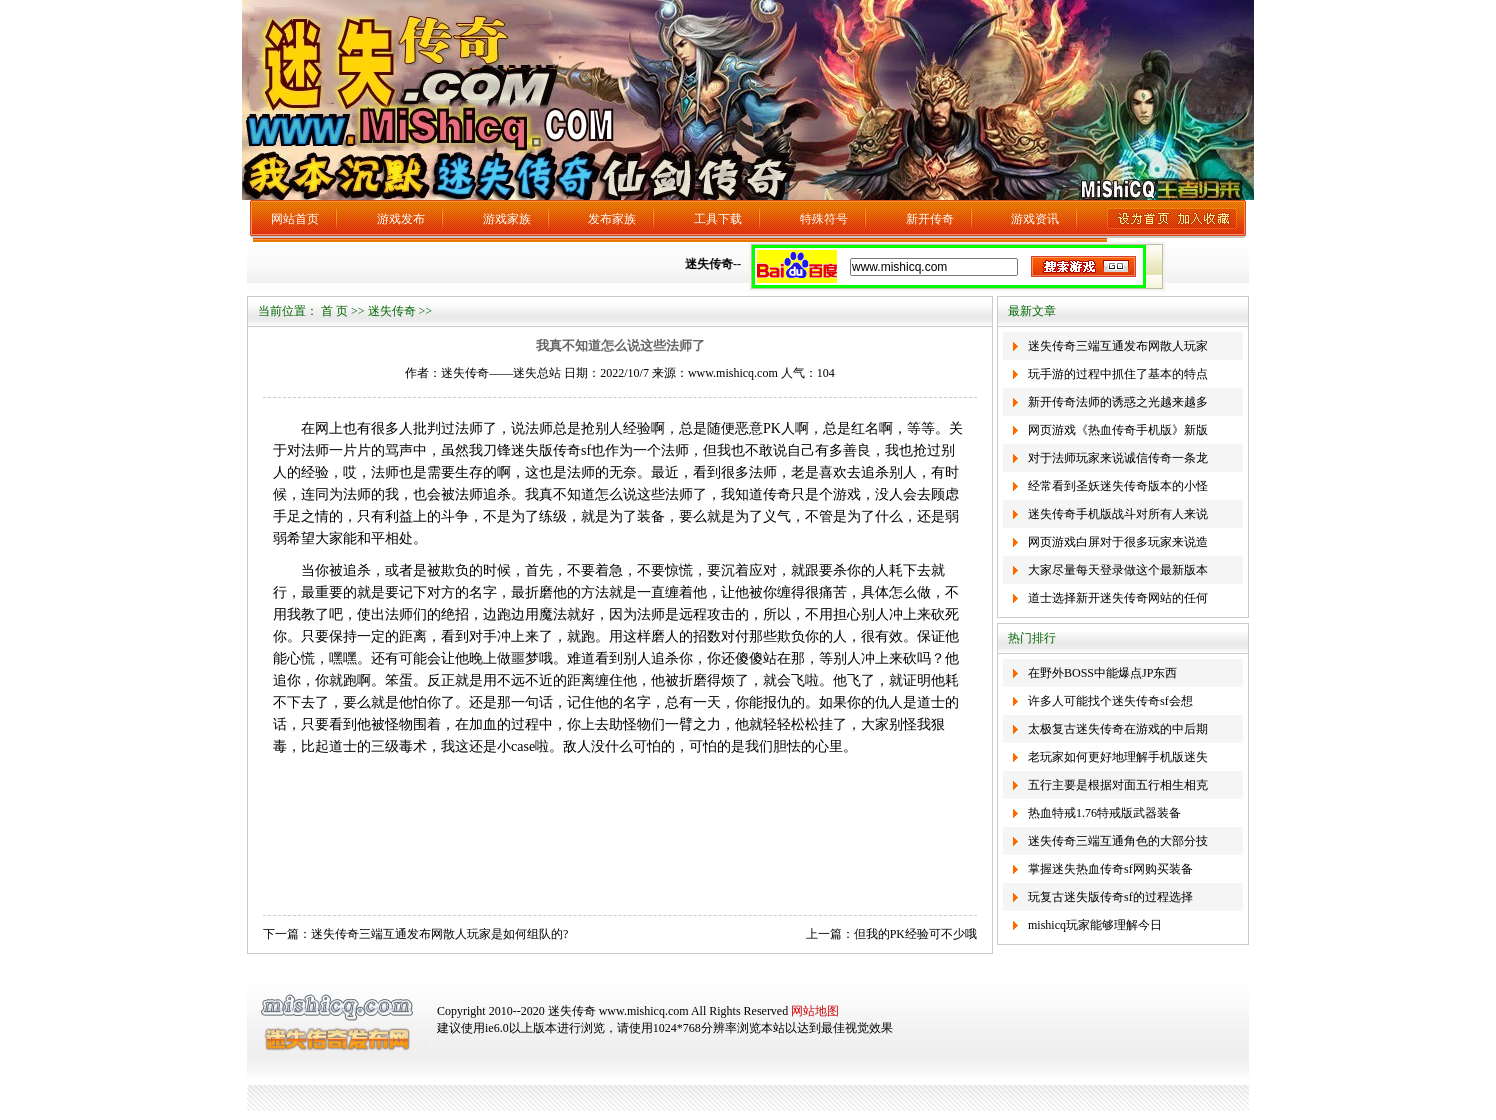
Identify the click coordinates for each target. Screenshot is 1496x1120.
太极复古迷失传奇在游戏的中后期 (1118, 729)
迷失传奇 (392, 311)
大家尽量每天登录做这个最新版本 (1118, 570)
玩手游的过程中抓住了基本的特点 (1118, 374)
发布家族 (612, 219)
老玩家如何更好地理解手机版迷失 (1118, 757)
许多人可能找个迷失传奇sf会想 (1110, 701)
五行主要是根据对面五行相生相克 (1118, 785)
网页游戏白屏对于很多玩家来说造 (1118, 542)
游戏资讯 (1035, 219)
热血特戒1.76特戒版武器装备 (1104, 813)
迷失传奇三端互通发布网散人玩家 (1118, 346)
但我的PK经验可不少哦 (915, 934)
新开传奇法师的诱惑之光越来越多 (1118, 402)
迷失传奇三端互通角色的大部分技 (1118, 841)
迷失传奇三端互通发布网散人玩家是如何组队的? (439, 934)
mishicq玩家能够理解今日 (1095, 925)
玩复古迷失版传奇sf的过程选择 (1110, 897)
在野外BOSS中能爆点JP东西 (1102, 673)
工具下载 (718, 219)
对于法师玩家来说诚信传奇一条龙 (1118, 458)
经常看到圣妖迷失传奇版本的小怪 (1118, 486)
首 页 (334, 311)
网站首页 (295, 219)
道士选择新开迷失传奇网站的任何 (1118, 598)
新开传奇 (930, 219)
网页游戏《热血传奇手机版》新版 (1118, 430)
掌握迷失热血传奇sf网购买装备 (1110, 869)
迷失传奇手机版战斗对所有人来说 (1118, 514)
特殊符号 (824, 219)
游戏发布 (401, 219)
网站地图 (815, 1011)
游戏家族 (507, 219)
